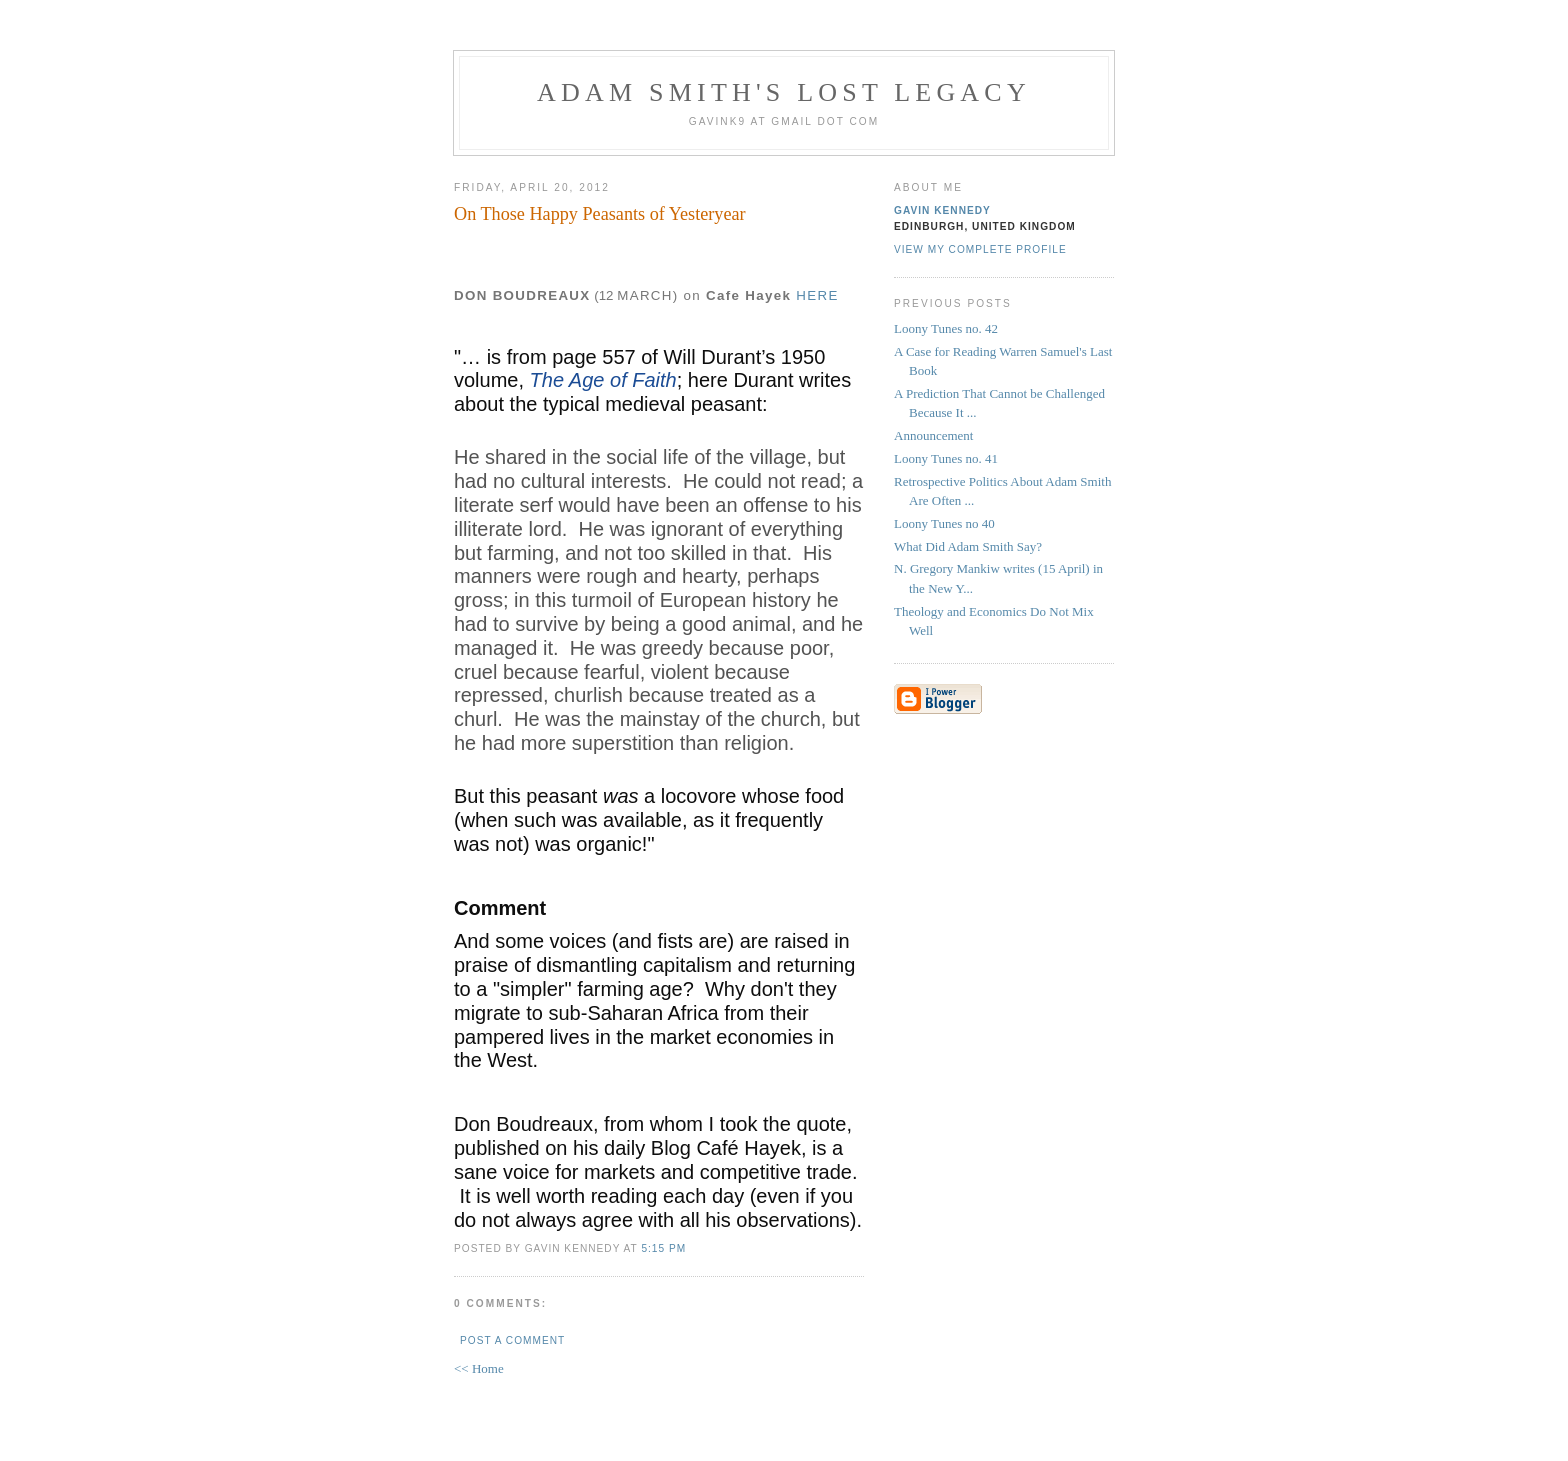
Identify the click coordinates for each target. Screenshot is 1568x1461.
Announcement (933, 435)
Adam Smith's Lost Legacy (784, 92)
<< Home (479, 1368)
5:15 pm (663, 1248)
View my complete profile (980, 249)
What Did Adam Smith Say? (968, 546)
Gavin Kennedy (942, 210)
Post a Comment (512, 1340)
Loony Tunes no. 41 (946, 458)
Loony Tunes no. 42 (946, 328)
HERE (817, 295)
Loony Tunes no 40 (944, 523)
